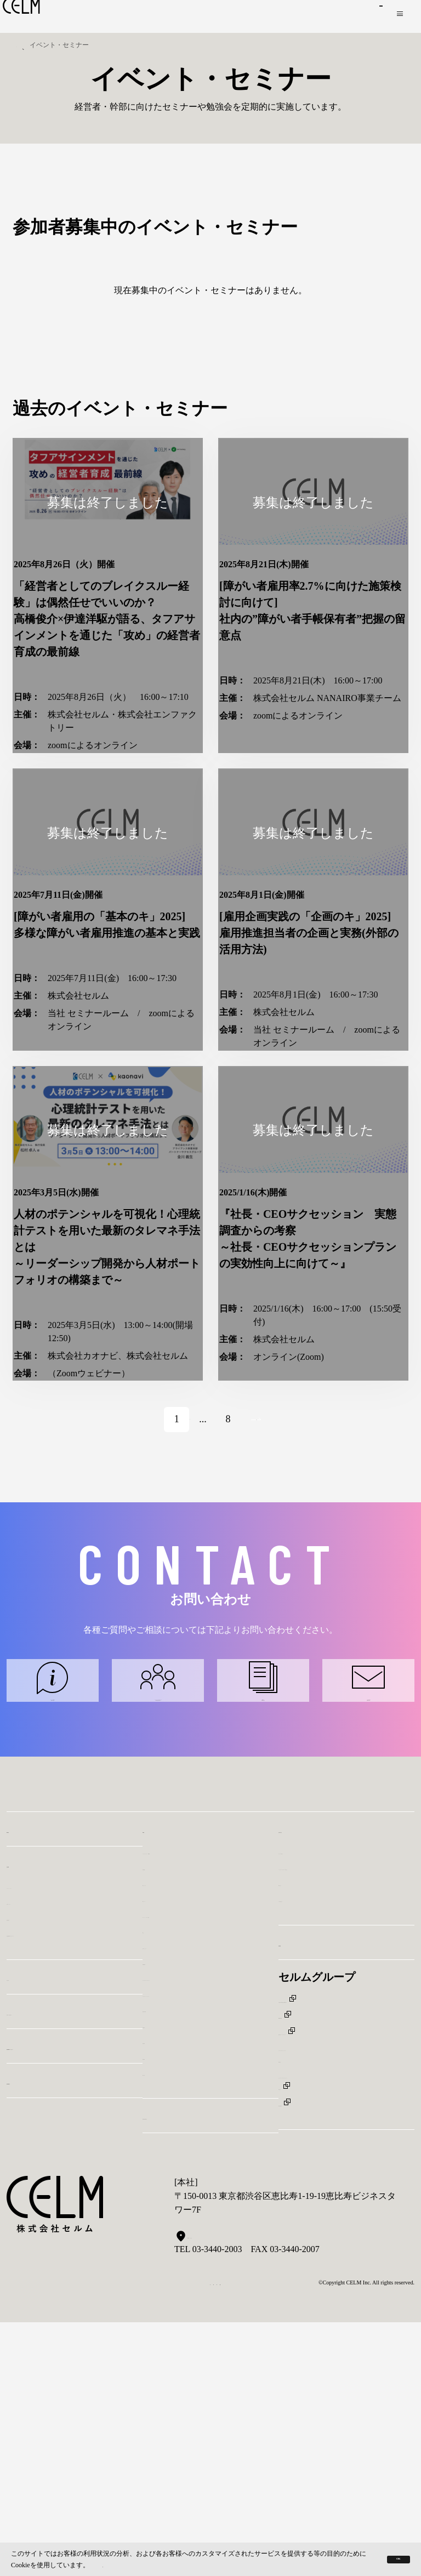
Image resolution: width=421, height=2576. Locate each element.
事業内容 (28, 2076)
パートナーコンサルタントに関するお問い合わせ (158, 1890)
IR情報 (160, 2076)
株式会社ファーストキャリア (335, 2300)
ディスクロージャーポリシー (200, 2224)
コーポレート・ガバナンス (195, 2240)
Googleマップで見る (217, 2510)
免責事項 (160, 2271)
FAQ (151, 2176)
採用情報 (300, 2200)
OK (380, 2557)
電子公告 (160, 2319)
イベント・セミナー (56, 2258)
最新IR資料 (164, 2208)
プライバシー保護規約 (168, 2563)
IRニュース (164, 2145)
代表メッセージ (37, 2148)
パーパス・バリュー (46, 2132)
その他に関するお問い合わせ (368, 1890)
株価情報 (160, 2303)
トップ (26, 45)
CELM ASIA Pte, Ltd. (317, 2284)
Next (264, 1588)
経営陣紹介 (28, 2164)
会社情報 (28, 2110)
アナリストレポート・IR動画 (200, 2097)
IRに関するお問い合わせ (263, 1890)
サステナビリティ (186, 2362)
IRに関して (300, 2141)
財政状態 (160, 2113)
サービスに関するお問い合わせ (53, 1890)
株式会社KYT (305, 2381)
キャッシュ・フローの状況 (195, 2161)
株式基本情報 (169, 2255)
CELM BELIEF (44, 2341)
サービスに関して (313, 2097)
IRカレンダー (169, 2129)
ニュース (28, 2224)
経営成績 (160, 2287)
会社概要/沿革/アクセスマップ (66, 2180)
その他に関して (309, 2157)
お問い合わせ (350, 16)
